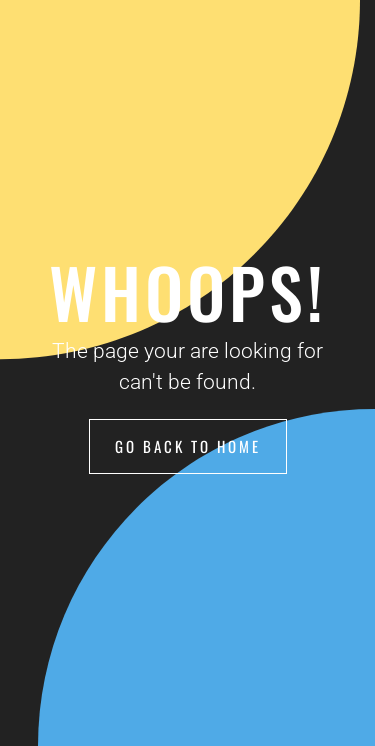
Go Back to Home (188, 446)
